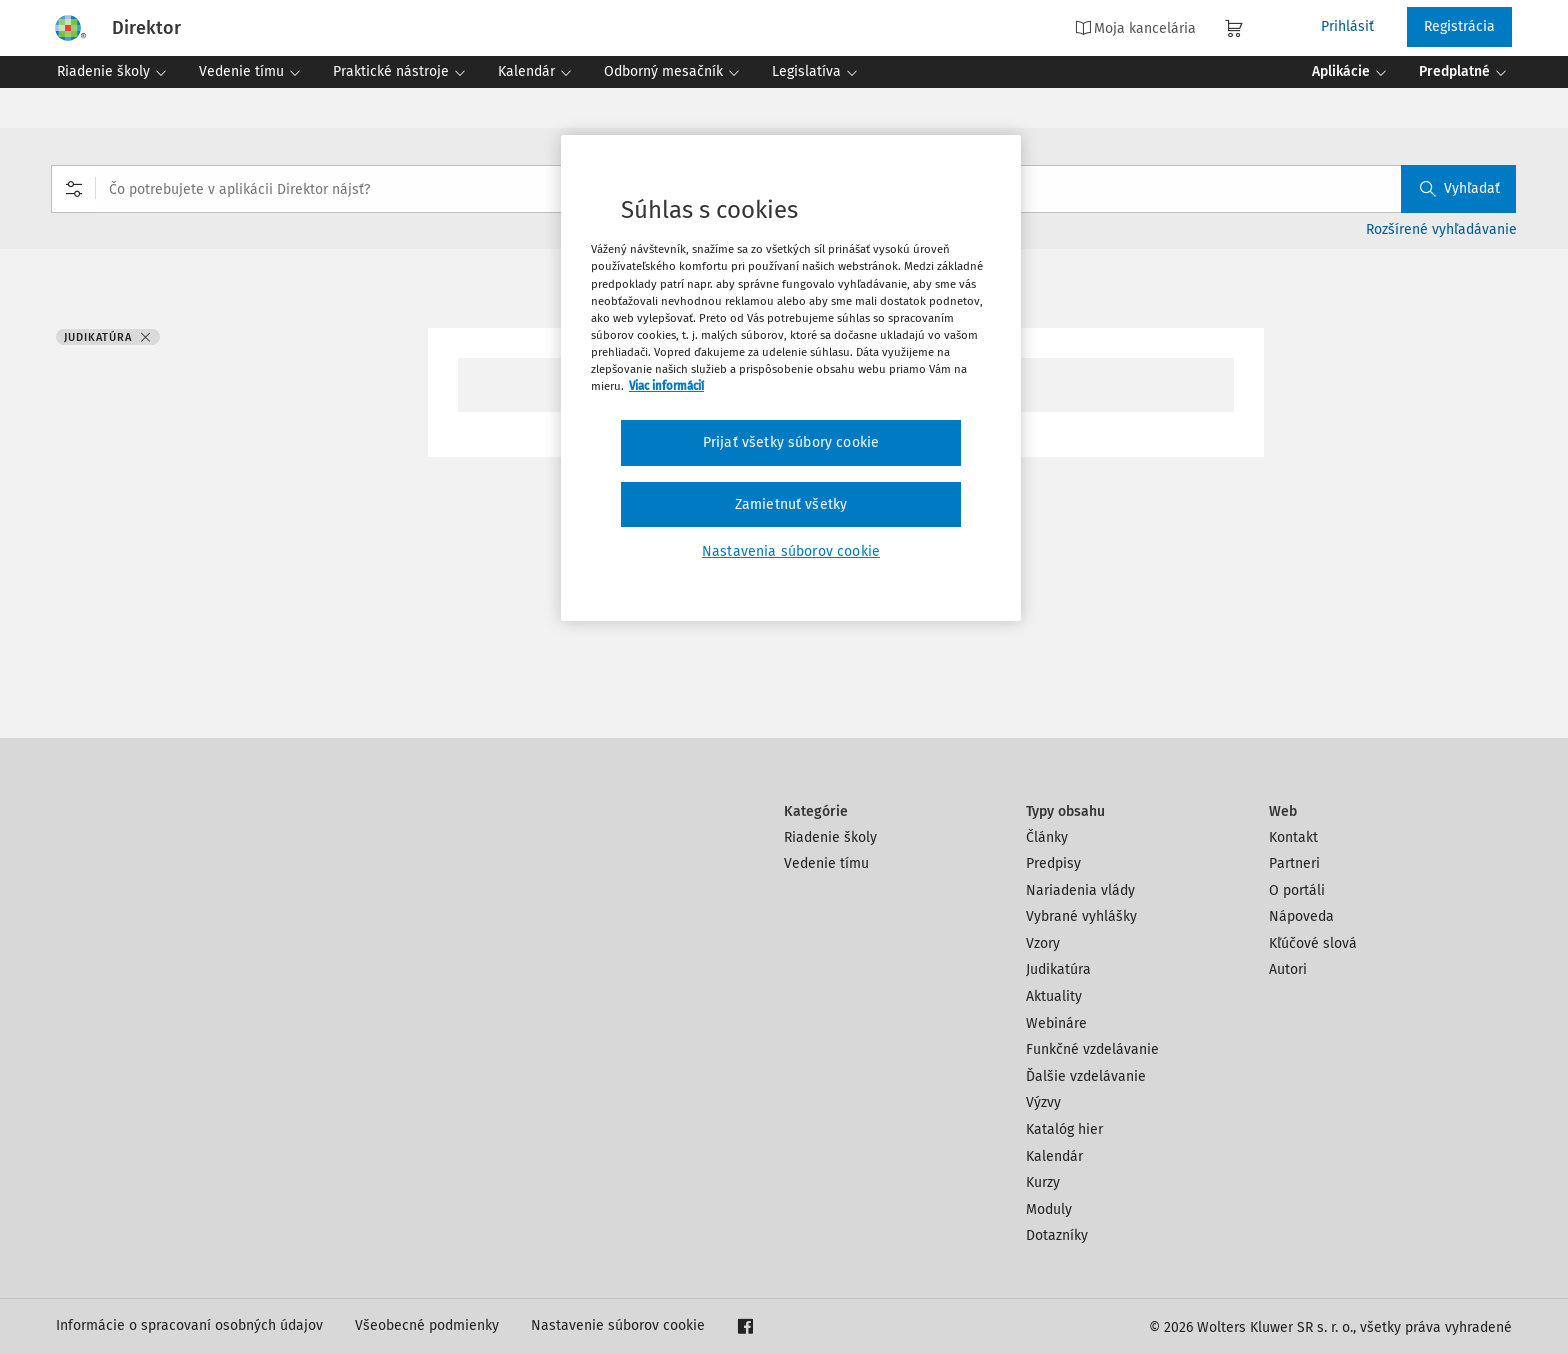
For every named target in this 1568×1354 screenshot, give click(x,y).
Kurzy (1043, 1182)
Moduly (1049, 1209)
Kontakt (1293, 837)
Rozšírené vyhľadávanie (1441, 229)
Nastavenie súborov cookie (618, 1325)
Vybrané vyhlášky (1081, 916)
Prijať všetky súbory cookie (791, 442)
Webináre (1056, 1023)
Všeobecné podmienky (427, 1325)
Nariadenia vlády (1080, 890)
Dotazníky (1057, 1235)
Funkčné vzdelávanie (1092, 1049)
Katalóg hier (1064, 1129)
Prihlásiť (1347, 26)
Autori (1288, 969)
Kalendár (1054, 1156)
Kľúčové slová (1313, 943)
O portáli (1297, 890)
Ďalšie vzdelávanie (1086, 1076)
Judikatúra (1058, 969)
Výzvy (1043, 1102)
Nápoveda (1301, 916)
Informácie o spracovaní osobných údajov (189, 1325)
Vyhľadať (1460, 188)
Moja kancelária (1135, 28)
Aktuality (1054, 996)
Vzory (1043, 943)
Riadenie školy (830, 837)
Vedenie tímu (826, 863)
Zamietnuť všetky (791, 504)
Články (1047, 837)
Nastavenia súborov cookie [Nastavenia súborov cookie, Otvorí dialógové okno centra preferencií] (791, 551)
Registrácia (1459, 26)
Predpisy (1053, 863)
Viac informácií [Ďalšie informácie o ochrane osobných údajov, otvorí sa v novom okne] (666, 386)
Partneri (1294, 863)
